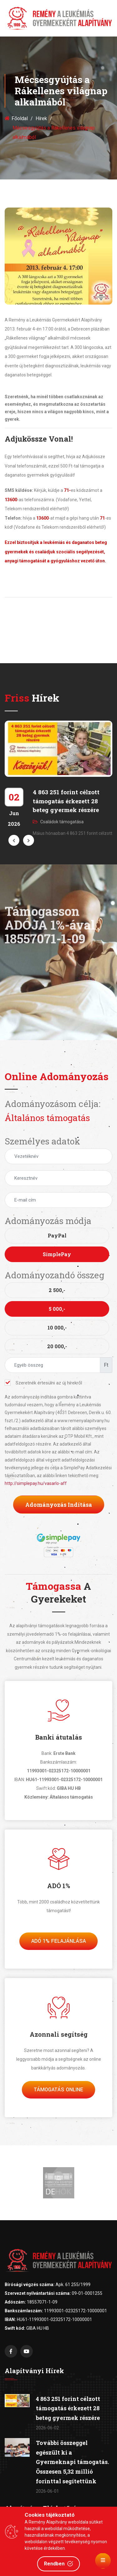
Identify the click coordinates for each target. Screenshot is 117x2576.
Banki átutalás (58, 1737)
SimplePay (57, 1254)
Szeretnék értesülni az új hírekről (43, 1383)
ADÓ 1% (58, 1886)
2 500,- (57, 1290)
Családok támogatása (58, 821)
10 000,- (57, 1327)
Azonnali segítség (59, 2034)
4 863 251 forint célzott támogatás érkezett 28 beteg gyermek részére (66, 801)
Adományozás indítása (58, 1504)
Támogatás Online (58, 2089)
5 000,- (57, 1308)
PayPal (57, 1235)
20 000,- (57, 1346)
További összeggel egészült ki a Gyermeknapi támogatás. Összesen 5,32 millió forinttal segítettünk (72, 2462)
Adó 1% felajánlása (58, 1941)
